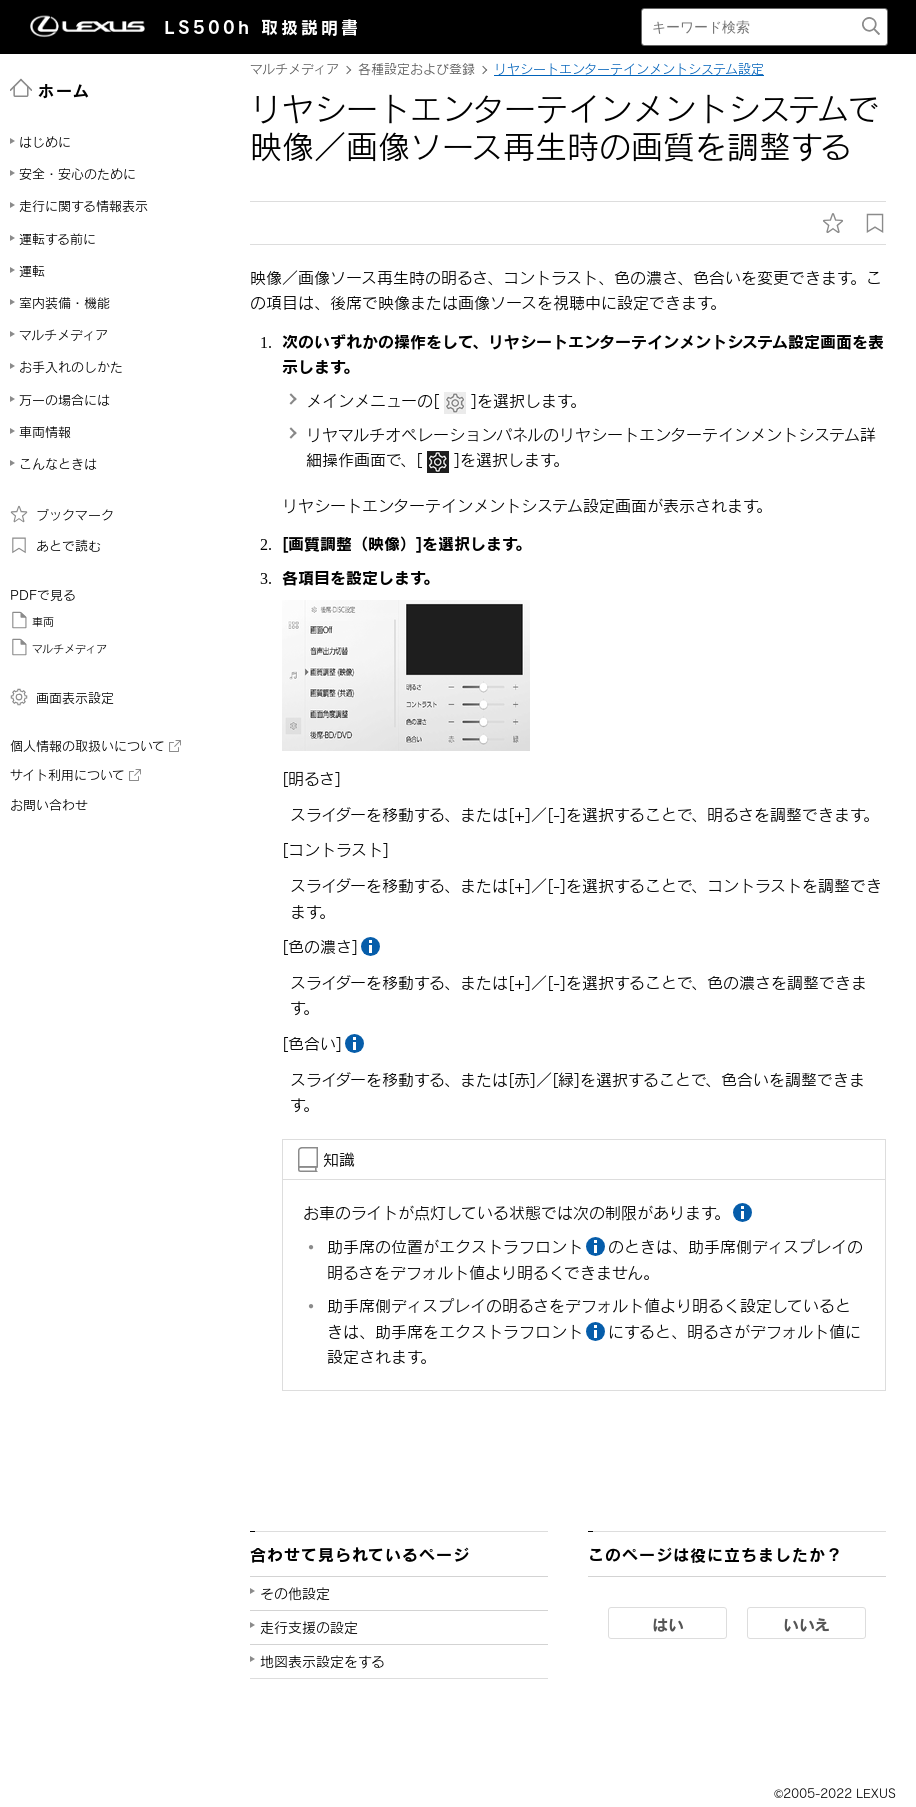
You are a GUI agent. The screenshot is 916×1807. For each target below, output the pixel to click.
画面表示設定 (62, 697)
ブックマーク (62, 514)
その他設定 (295, 1593)
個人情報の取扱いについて (95, 746)
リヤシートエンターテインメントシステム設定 (629, 69)
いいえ (806, 1624)
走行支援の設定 (309, 1627)
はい (668, 1624)
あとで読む (55, 545)
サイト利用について (75, 775)
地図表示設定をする (322, 1661)
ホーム (50, 89)
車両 (32, 620)
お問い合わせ (49, 805)
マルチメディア (58, 647)
